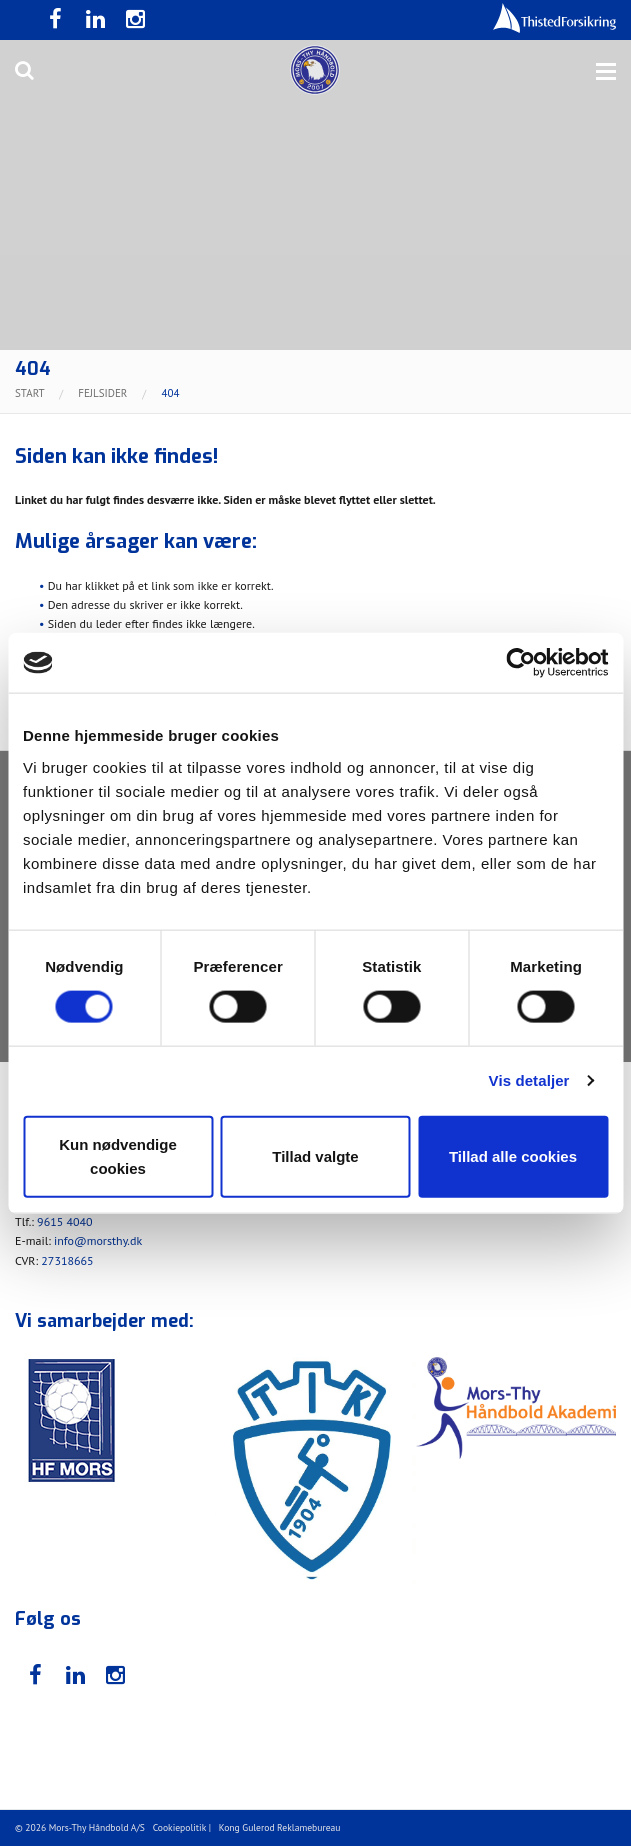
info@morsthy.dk (98, 1240)
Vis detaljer (529, 1080)
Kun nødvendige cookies (118, 1155)
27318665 (67, 1260)
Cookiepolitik (180, 1827)
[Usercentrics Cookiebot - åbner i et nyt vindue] (520, 663)
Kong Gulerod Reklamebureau (280, 1827)
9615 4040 (65, 1221)
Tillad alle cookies (513, 1155)
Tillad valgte (315, 1155)
